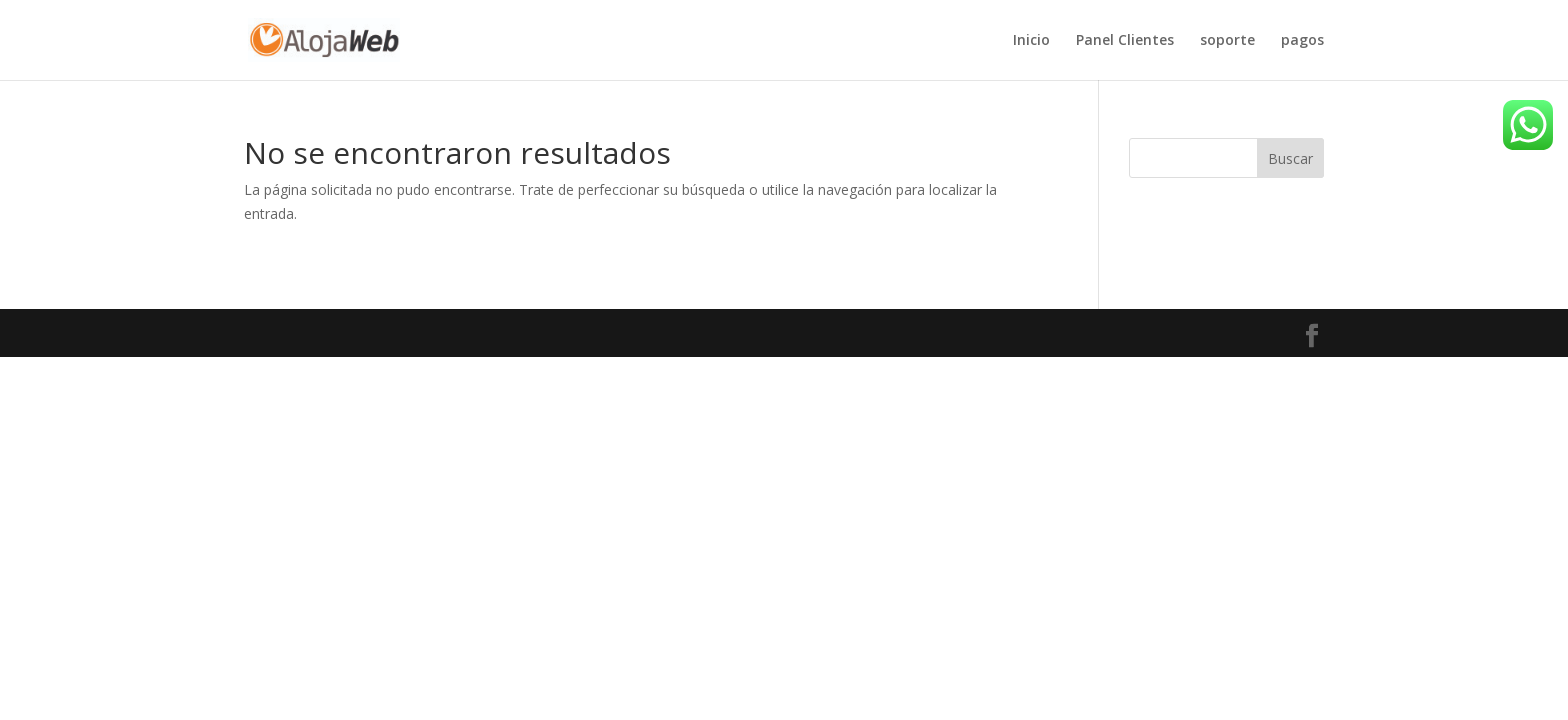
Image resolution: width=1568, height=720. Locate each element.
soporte (1227, 41)
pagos (1302, 41)
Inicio (1031, 41)
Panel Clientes (1125, 41)
